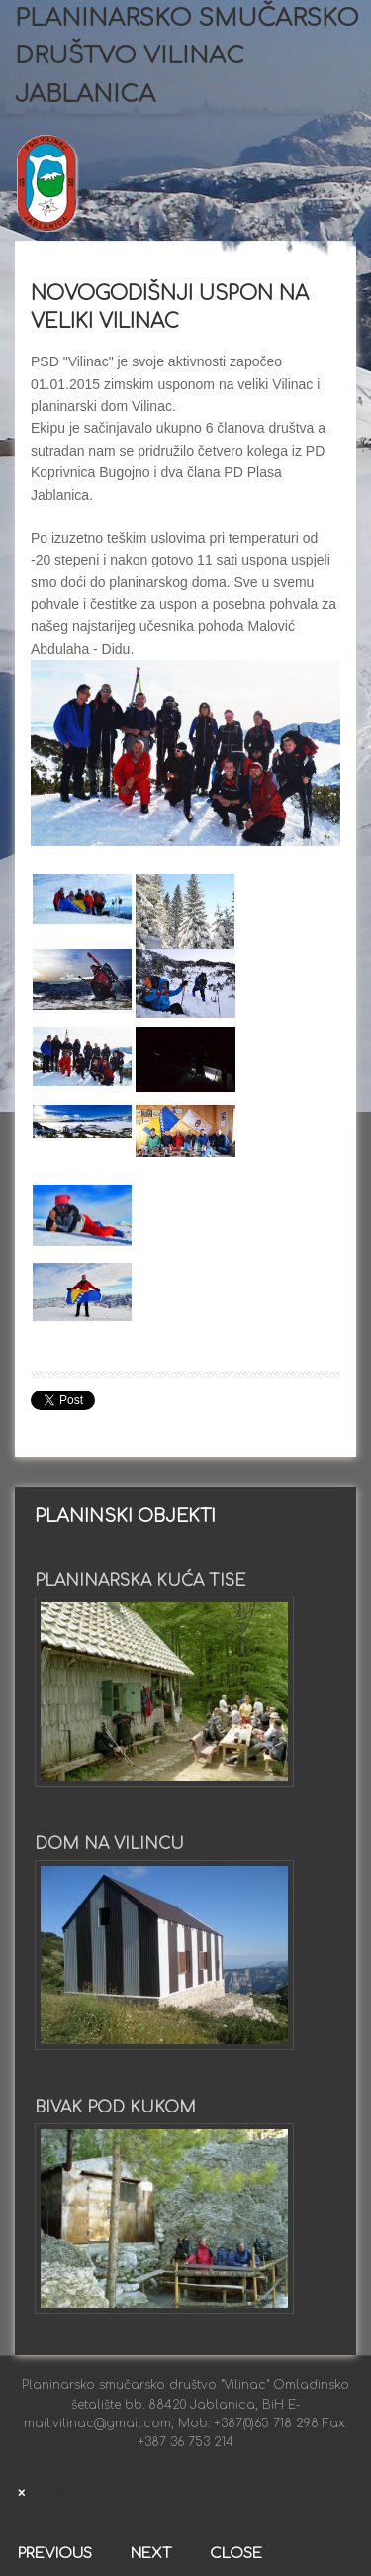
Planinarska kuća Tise (140, 1581)
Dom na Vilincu (109, 1844)
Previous (55, 2553)
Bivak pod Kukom (115, 2107)
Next (151, 2553)
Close (236, 2553)
